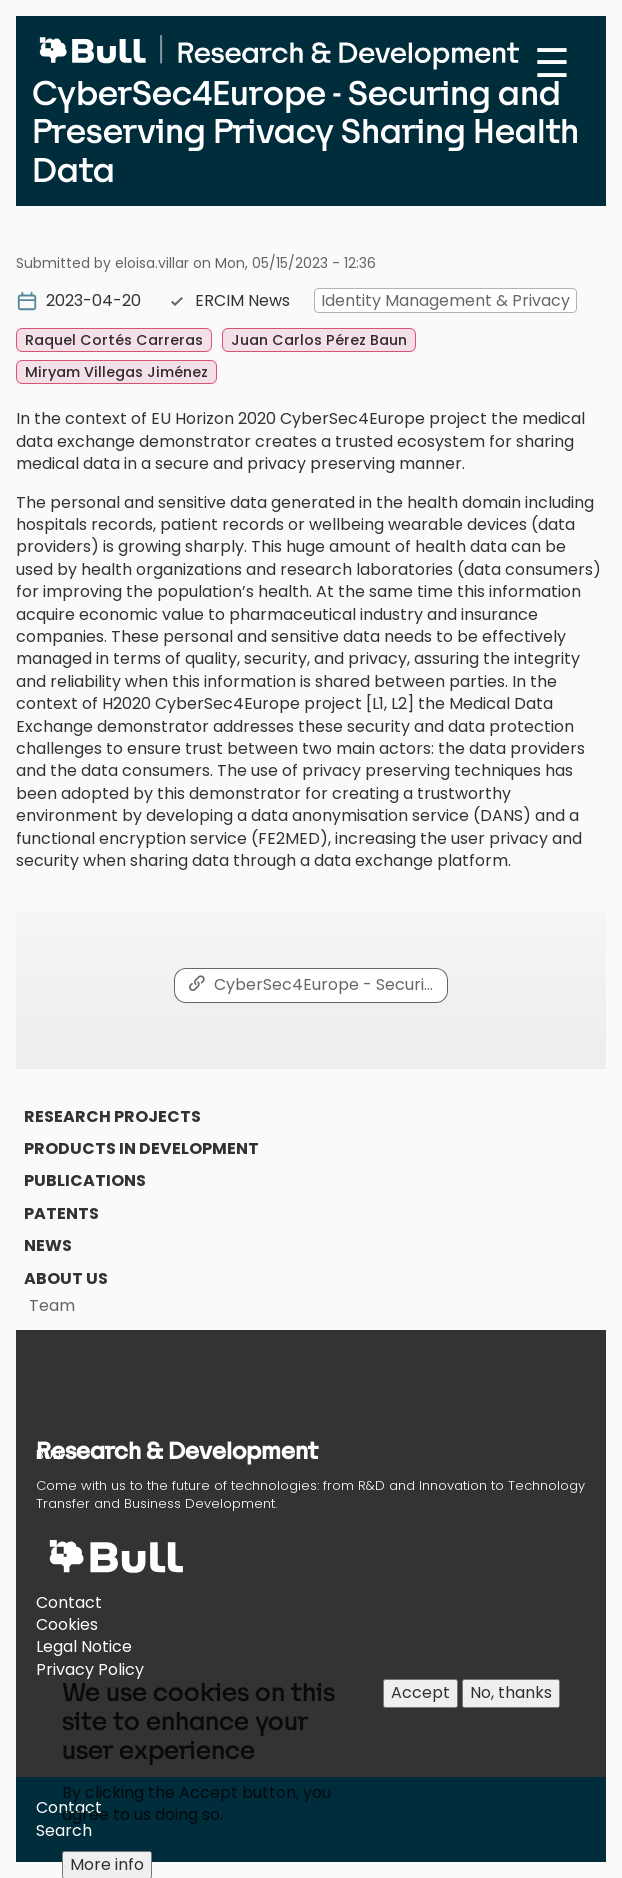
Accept (420, 1705)
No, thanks (511, 1705)
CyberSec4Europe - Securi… (323, 984)
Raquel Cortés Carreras (114, 340)
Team (52, 1305)
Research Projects (112, 1116)
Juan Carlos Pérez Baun (319, 340)
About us (66, 1278)
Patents (61, 1213)
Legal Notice (84, 1646)
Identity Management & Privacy (445, 300)
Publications (85, 1180)
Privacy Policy (90, 1669)
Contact (69, 1602)
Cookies (67, 1624)
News (48, 1245)
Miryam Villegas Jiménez (116, 372)
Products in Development (141, 1148)
